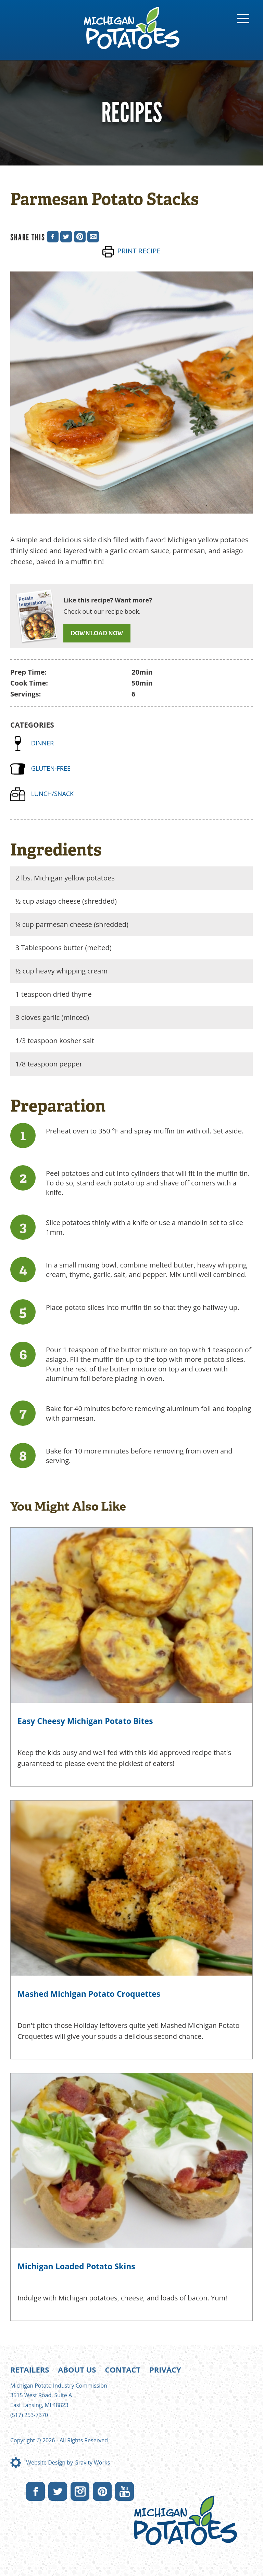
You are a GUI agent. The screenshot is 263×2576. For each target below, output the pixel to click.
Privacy (165, 2369)
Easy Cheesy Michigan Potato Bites (85, 1720)
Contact (122, 2369)
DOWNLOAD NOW (97, 633)
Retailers (29, 2369)
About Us (77, 2369)
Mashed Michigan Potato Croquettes (88, 1993)
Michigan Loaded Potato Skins (76, 2266)
